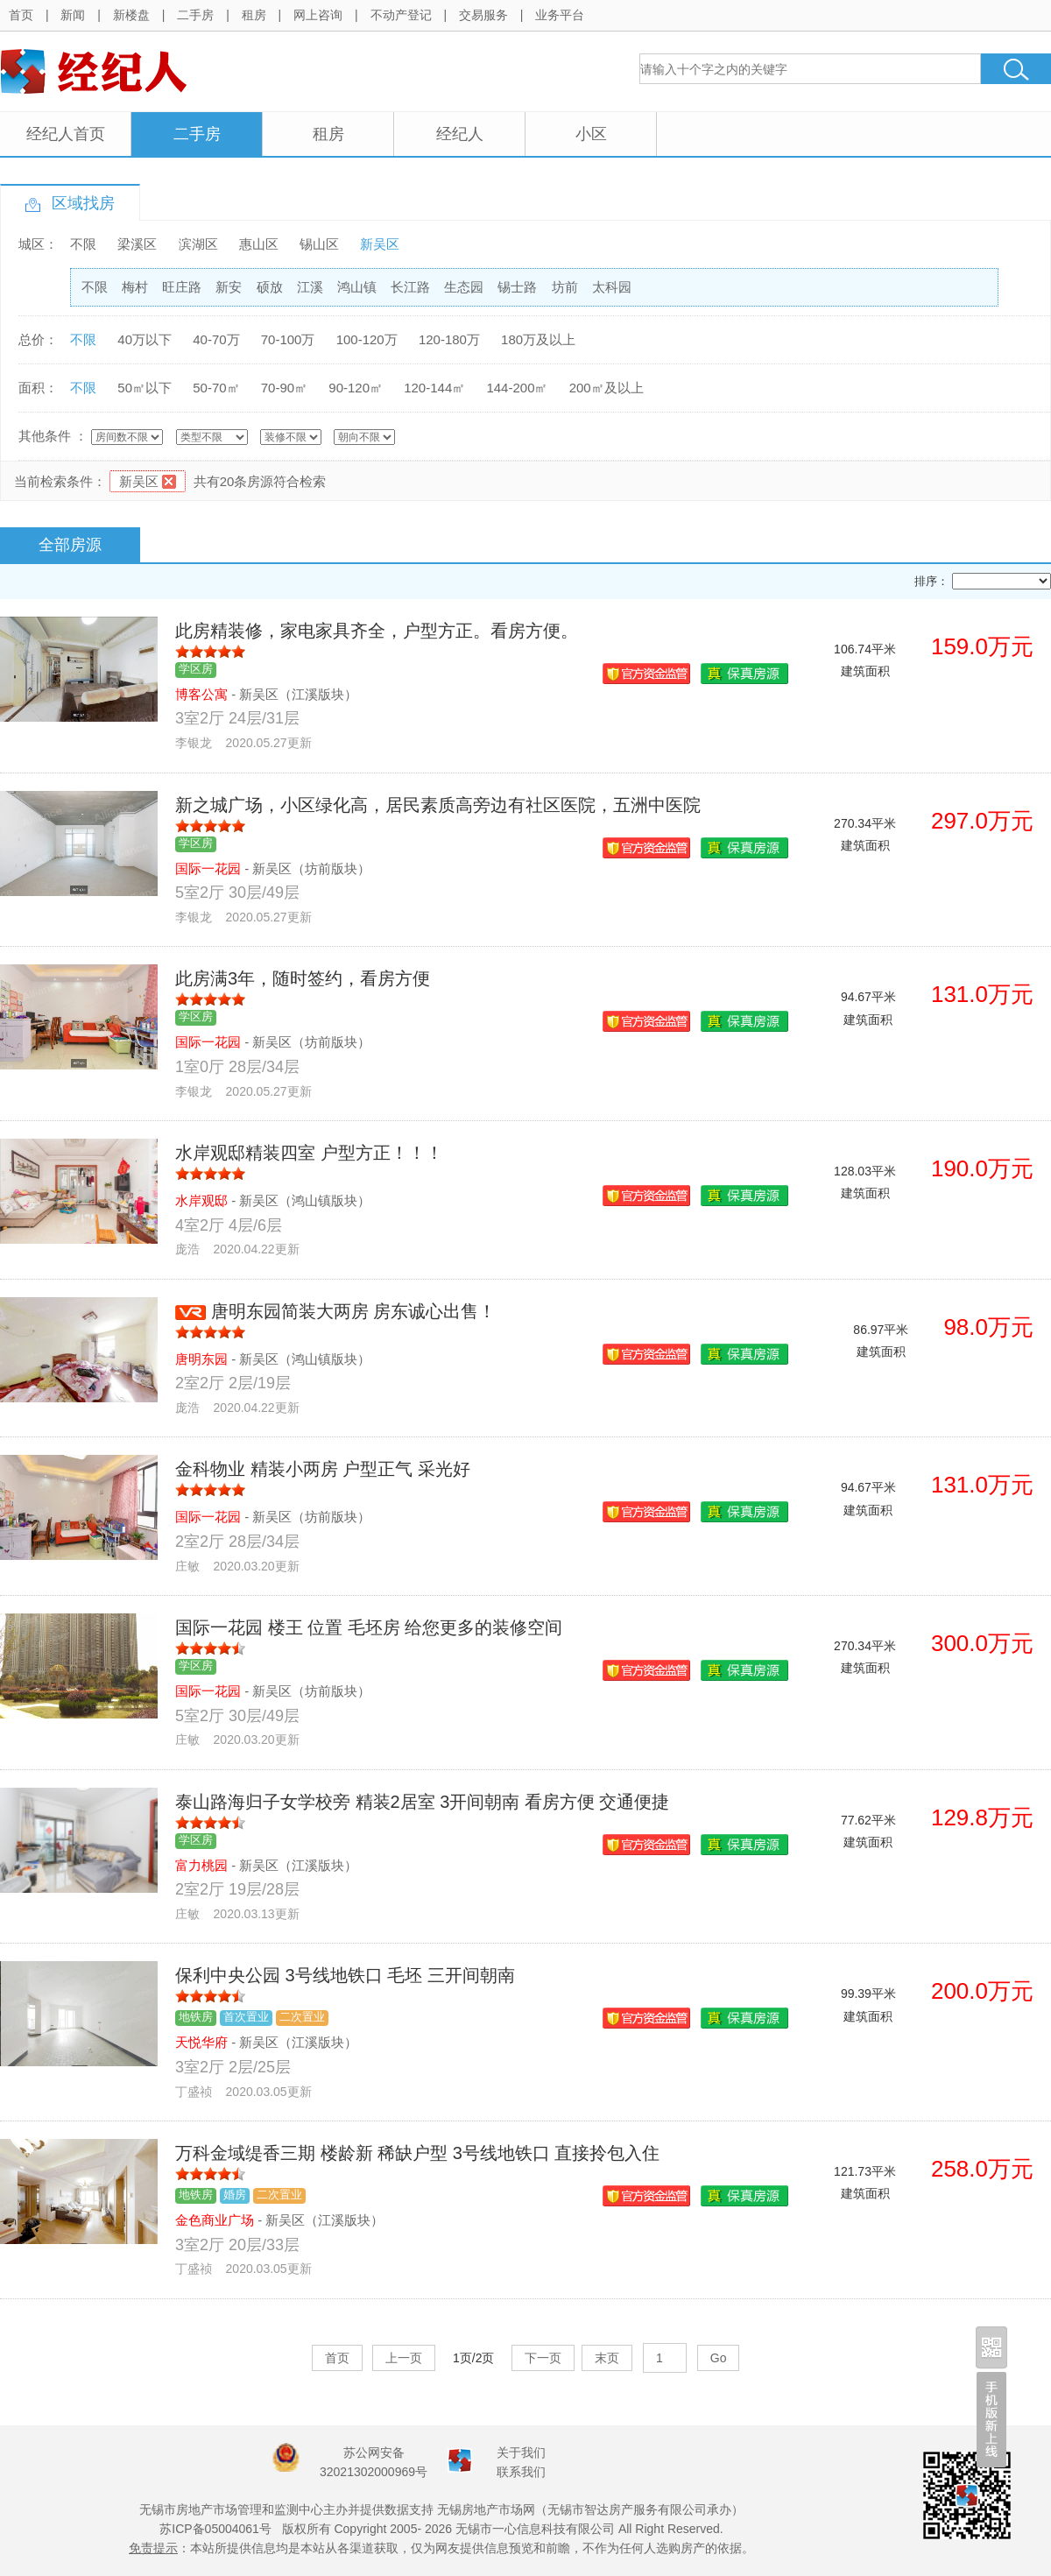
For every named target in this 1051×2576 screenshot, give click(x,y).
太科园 (611, 286)
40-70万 (216, 339)
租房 (254, 15)
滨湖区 (198, 243)
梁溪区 (137, 243)
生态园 (463, 286)
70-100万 (288, 339)
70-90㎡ (284, 387)
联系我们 (521, 2472)
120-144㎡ (434, 387)
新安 (228, 286)
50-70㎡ (216, 387)
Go (718, 2358)
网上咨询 (317, 15)
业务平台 (559, 15)
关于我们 (521, 2452)
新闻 (72, 15)
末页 (607, 2358)
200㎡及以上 (606, 387)
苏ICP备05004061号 (215, 2529)
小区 (591, 134)
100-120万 (367, 339)
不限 (83, 243)
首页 (21, 15)
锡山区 (319, 243)
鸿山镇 (357, 286)
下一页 (543, 2358)
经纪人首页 (65, 134)
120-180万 (449, 339)
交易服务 (483, 15)
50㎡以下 (144, 387)
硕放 (270, 286)
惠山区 (259, 243)
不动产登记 (401, 15)
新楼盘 (131, 15)
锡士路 (517, 286)
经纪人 (459, 134)
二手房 (195, 15)
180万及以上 (538, 339)
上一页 (403, 2358)
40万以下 (144, 339)
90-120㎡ (355, 387)
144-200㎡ (516, 387)
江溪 (310, 286)
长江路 (410, 286)
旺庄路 (181, 286)
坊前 (565, 286)
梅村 (135, 286)
